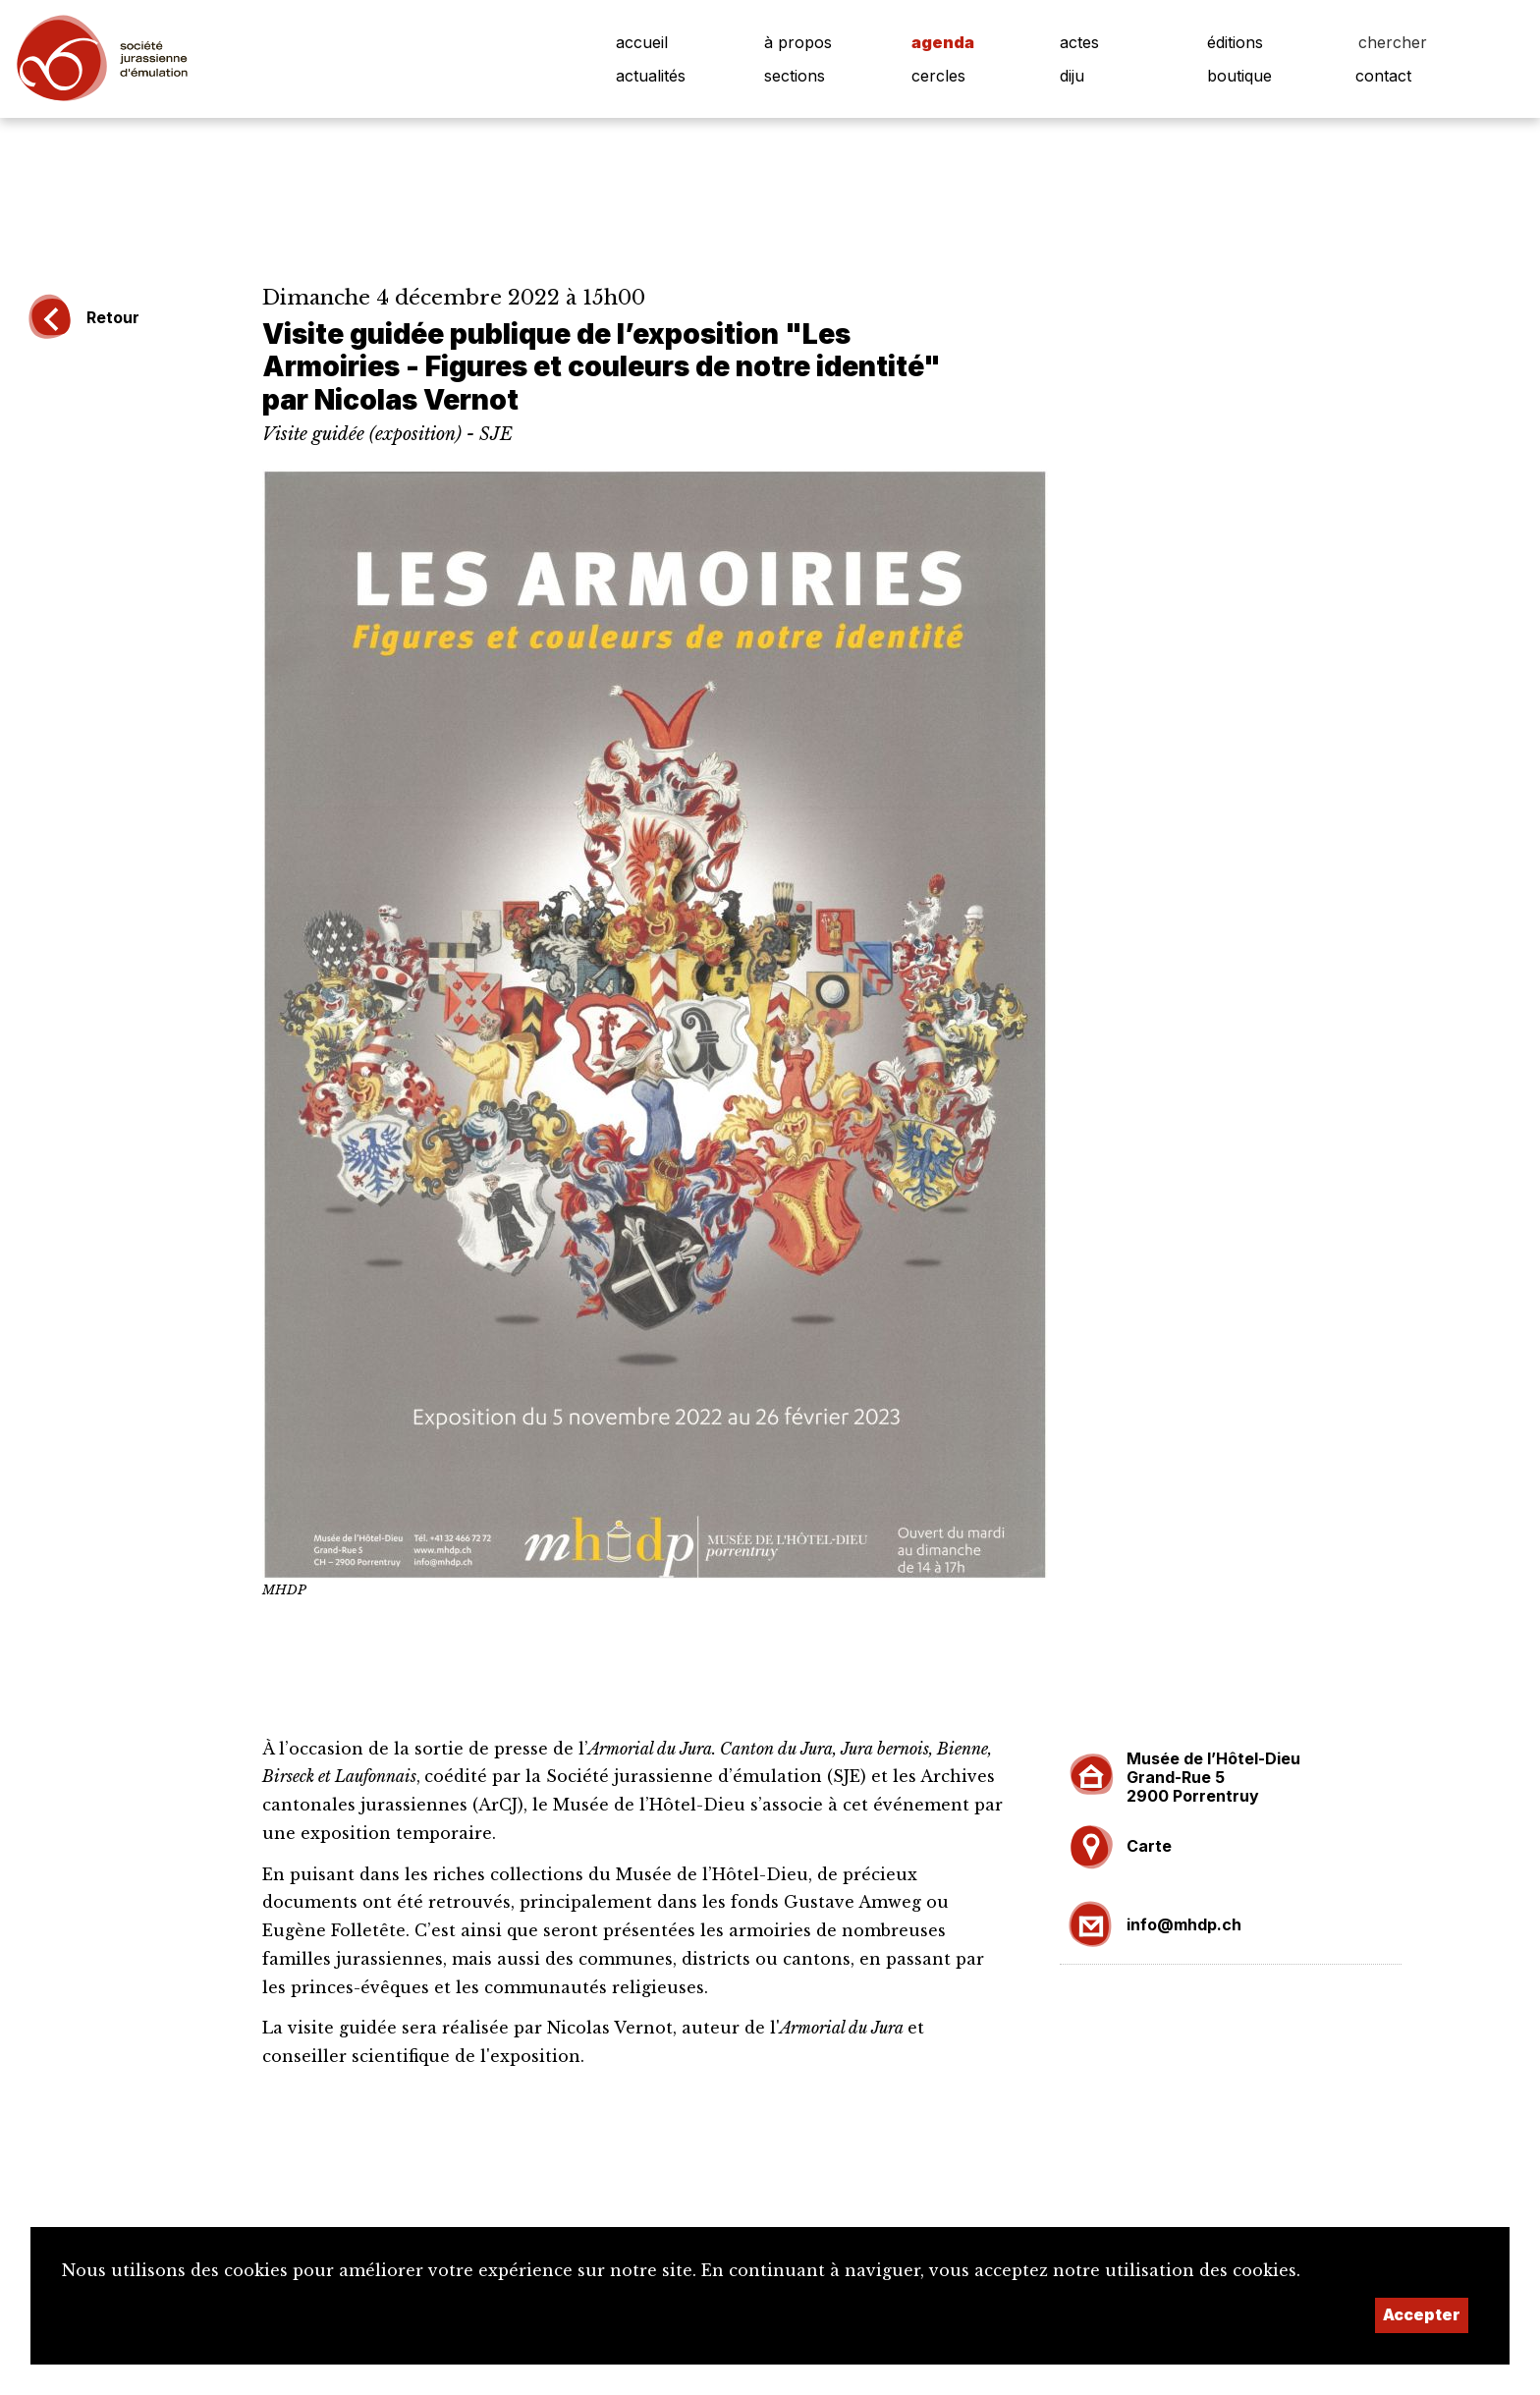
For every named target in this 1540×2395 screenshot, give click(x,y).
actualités (651, 75)
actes (1079, 42)
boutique (1239, 75)
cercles (938, 75)
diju (1072, 75)
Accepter (1421, 2314)
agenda (942, 42)
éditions (1235, 42)
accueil (642, 42)
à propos (798, 42)
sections (794, 75)
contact (1383, 75)
